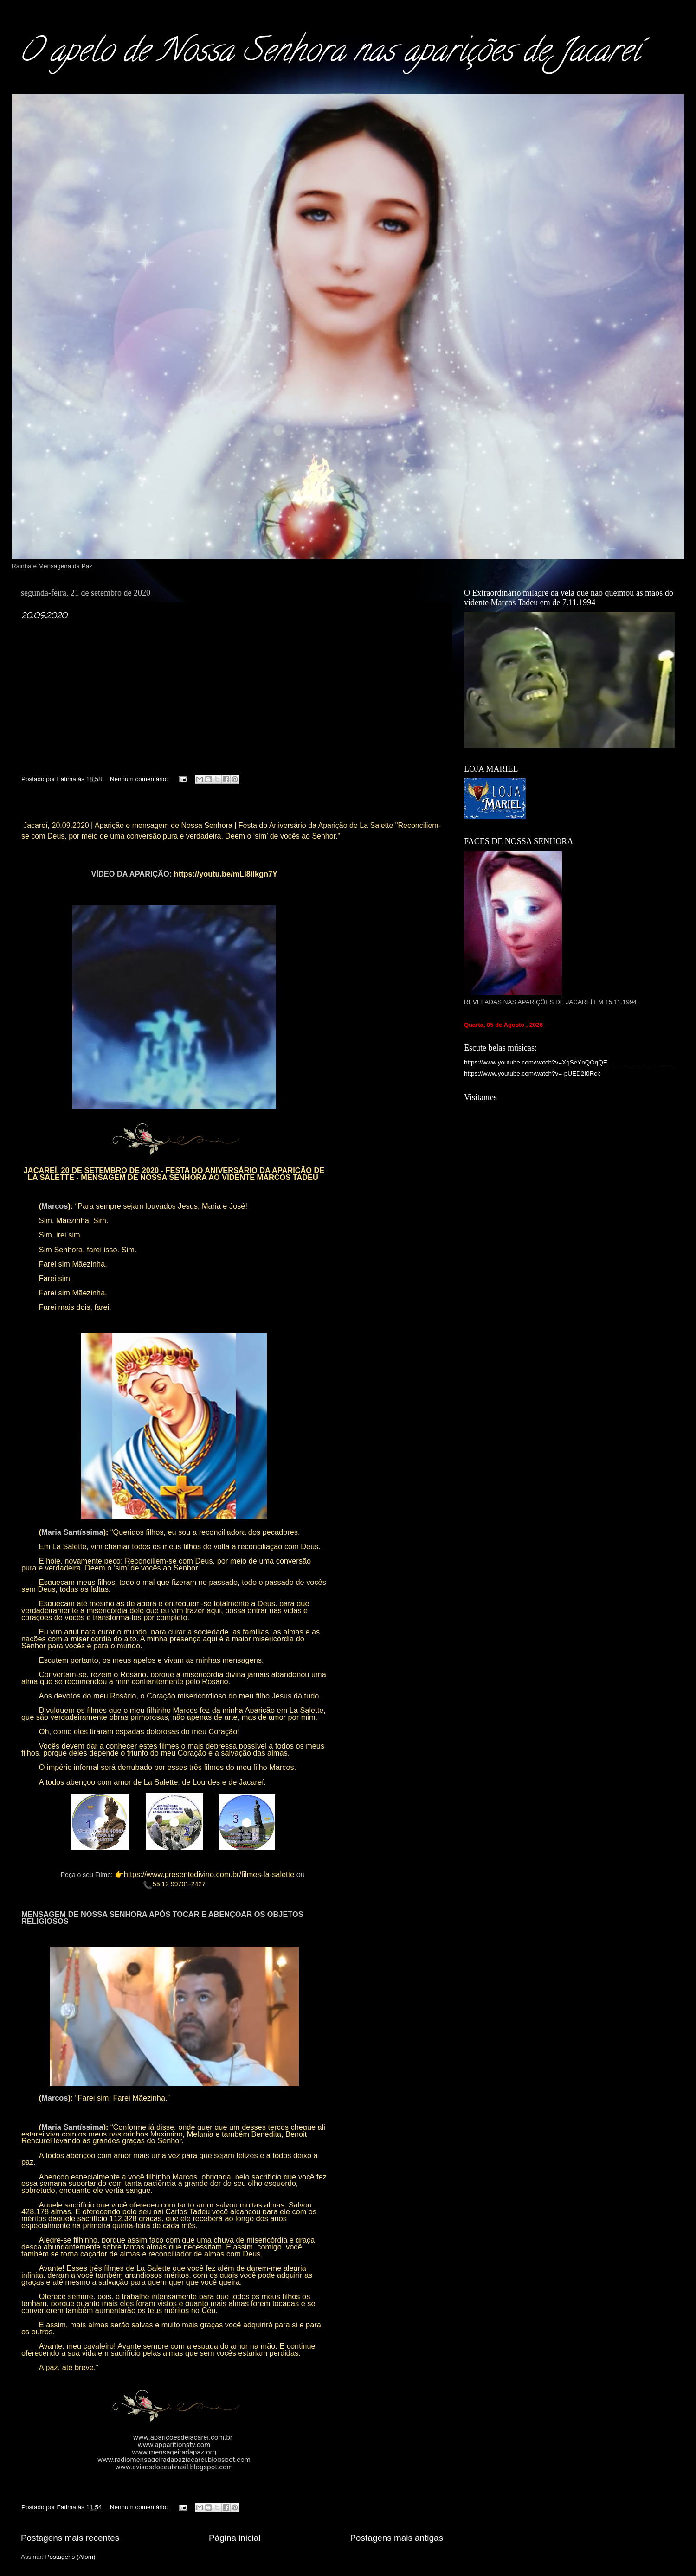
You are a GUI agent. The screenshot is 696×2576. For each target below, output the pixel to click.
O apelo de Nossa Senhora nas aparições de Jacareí (329, 54)
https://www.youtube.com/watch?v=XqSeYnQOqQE (535, 1062)
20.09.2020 (44, 615)
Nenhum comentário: (140, 778)
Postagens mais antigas (396, 2538)
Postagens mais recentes (70, 2538)
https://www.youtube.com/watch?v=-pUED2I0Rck (532, 1073)
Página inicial (234, 2538)
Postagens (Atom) (70, 2556)
